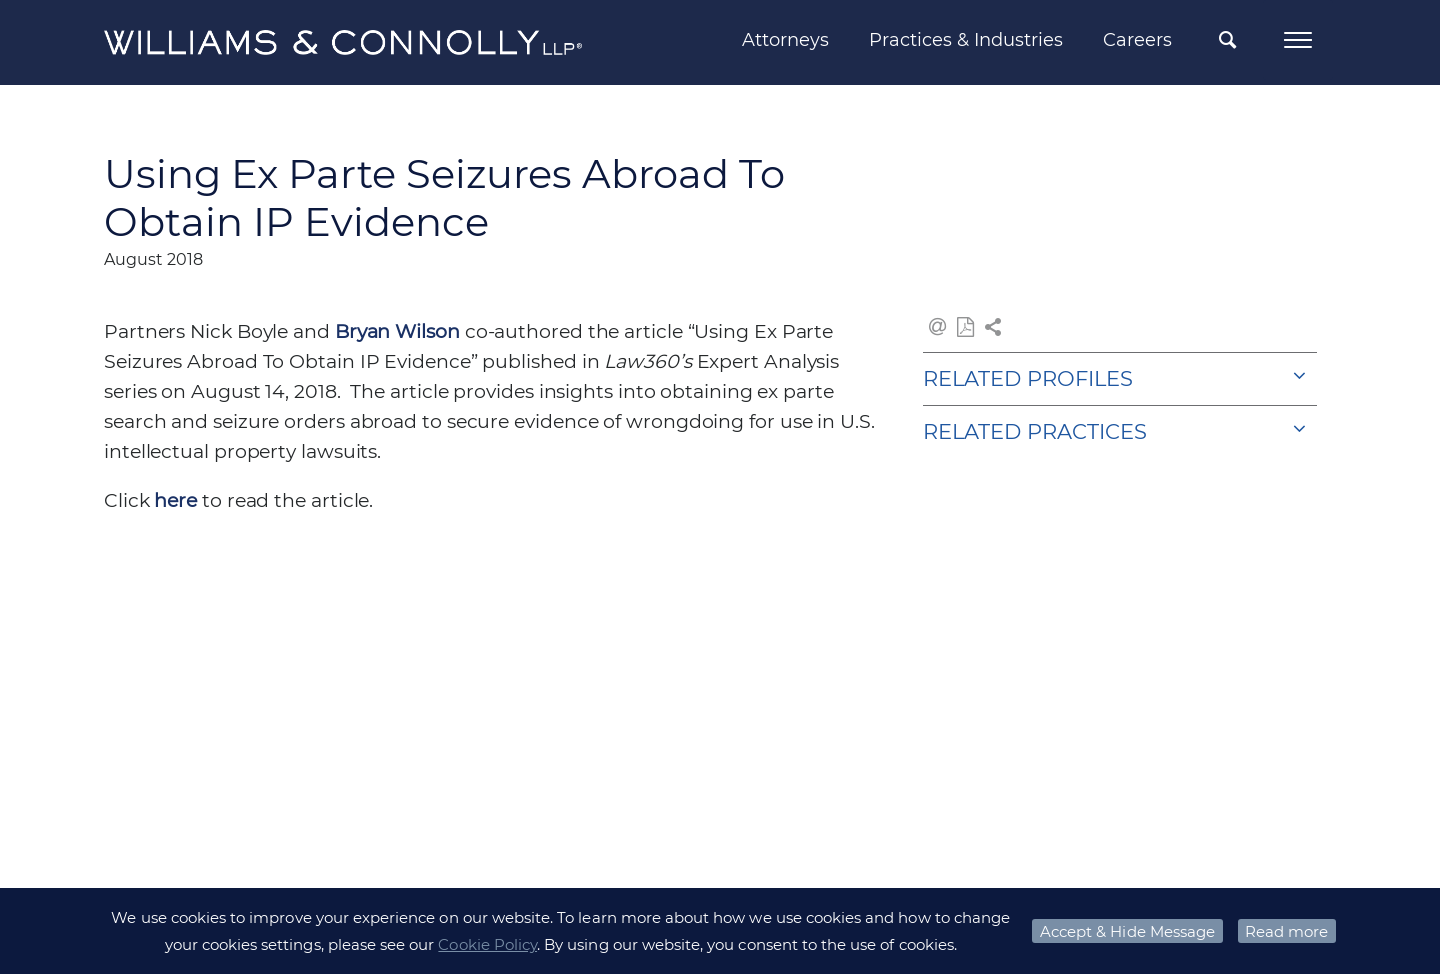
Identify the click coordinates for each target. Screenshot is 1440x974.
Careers (1137, 40)
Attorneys (785, 40)
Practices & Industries (966, 40)
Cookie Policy (487, 944)
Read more (1286, 931)
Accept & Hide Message (1127, 931)
